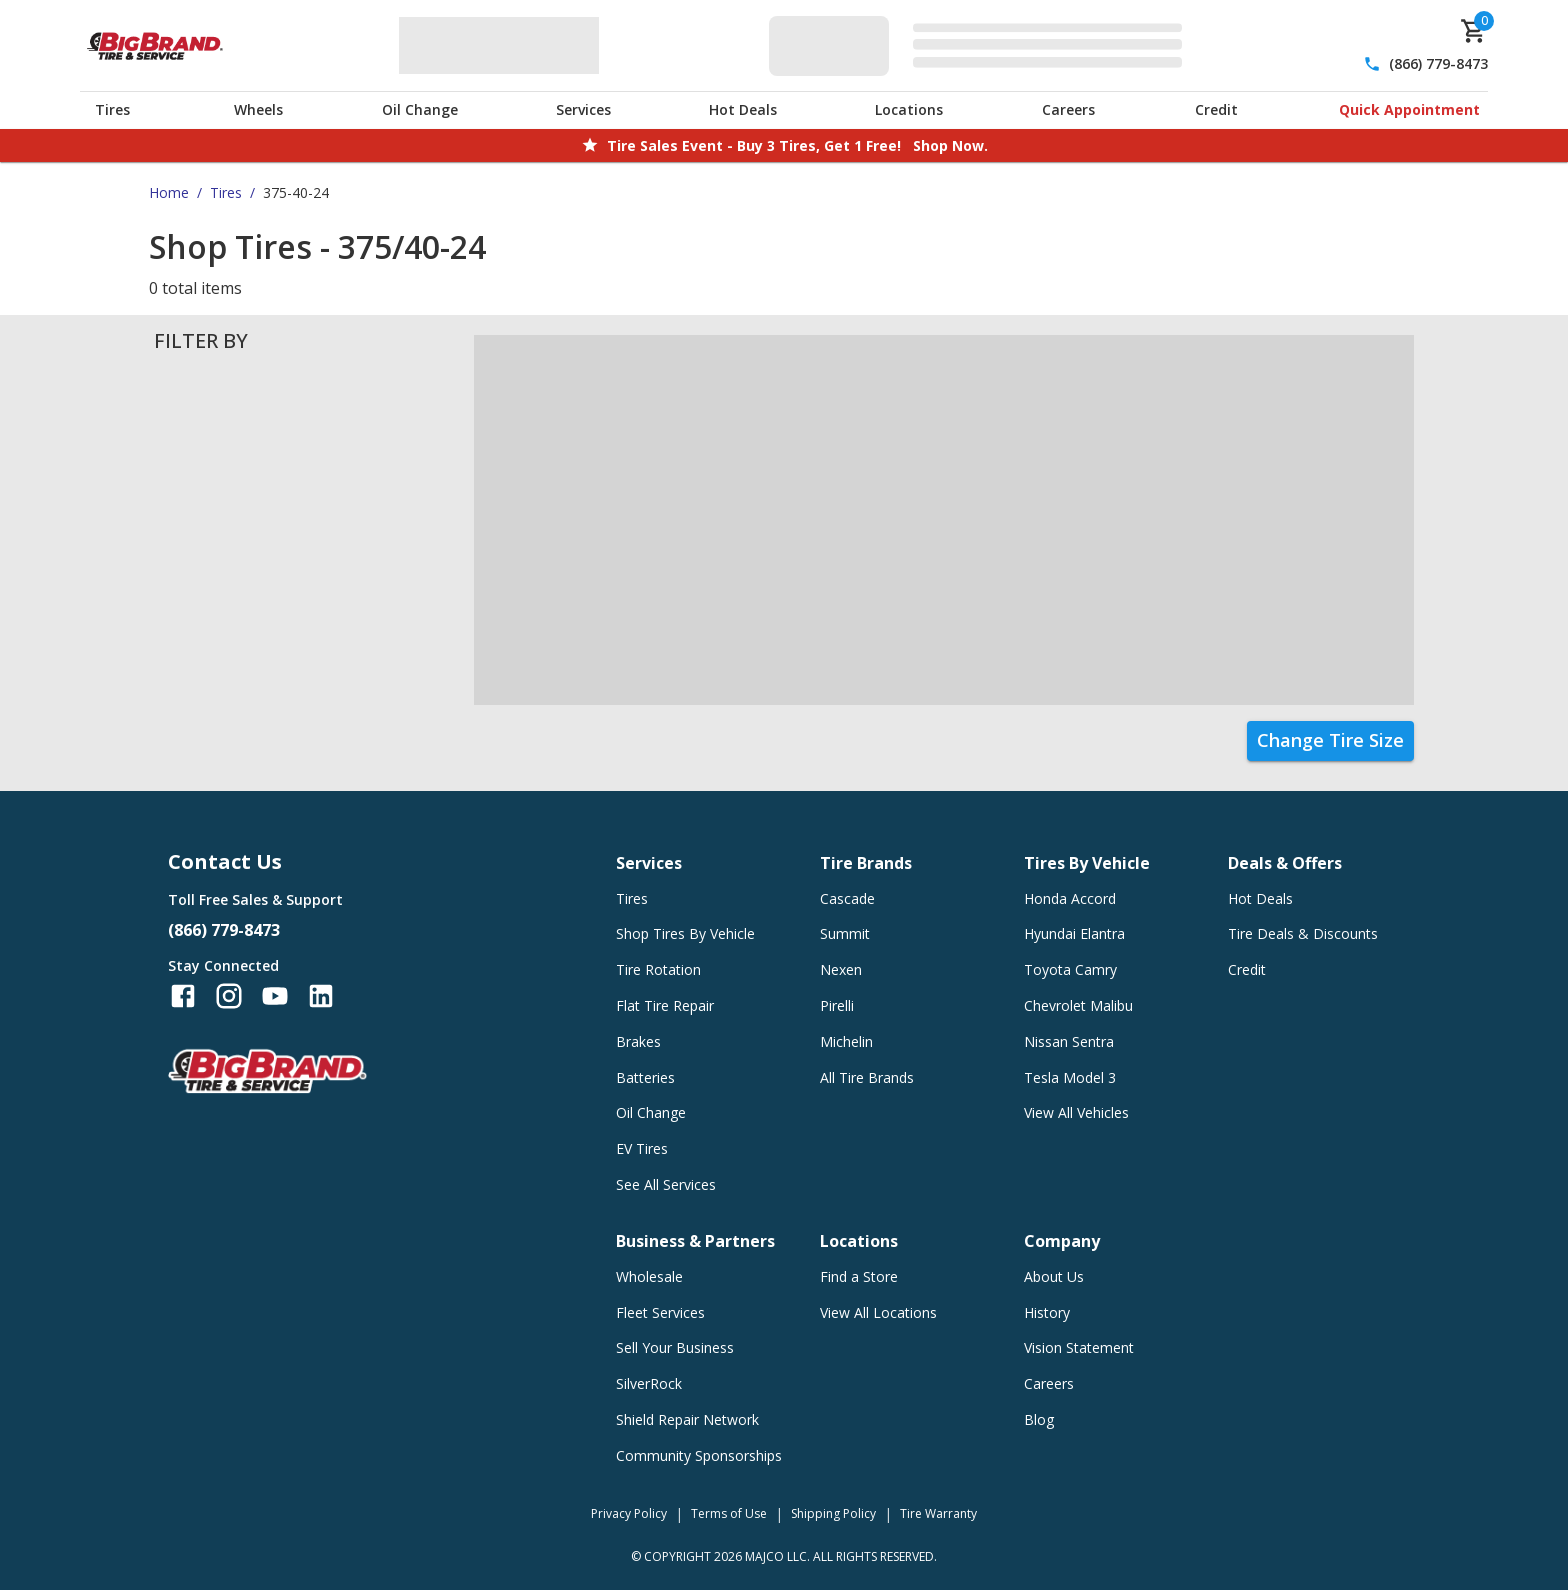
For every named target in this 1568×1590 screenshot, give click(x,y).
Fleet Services (660, 1312)
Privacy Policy (629, 1513)
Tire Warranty (938, 1513)
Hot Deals (743, 109)
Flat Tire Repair (665, 1005)
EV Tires (642, 1148)
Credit (1216, 109)
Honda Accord (1070, 898)
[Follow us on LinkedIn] (321, 996)
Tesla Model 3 (1070, 1077)
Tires (112, 109)
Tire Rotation (658, 969)
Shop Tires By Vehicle (685, 933)
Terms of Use (729, 1513)
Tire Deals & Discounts (1303, 933)
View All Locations (878, 1312)
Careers (1068, 109)
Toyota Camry (1070, 969)
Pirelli (837, 1005)
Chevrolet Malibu (1078, 1005)
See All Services (666, 1184)
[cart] (1474, 31)
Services (583, 109)
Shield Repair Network (687, 1419)
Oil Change (420, 109)
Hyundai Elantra (1074, 933)
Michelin (846, 1041)
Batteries (645, 1077)
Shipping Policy (833, 1513)
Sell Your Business (675, 1347)
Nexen (841, 969)
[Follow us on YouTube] (275, 996)
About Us (1054, 1276)
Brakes (638, 1041)
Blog (1039, 1419)
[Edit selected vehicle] (981, 45)
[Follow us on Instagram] (229, 996)
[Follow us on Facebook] (183, 996)
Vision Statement (1079, 1347)
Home (169, 192)
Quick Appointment (1409, 109)
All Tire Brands (867, 1077)
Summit (845, 933)
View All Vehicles (1076, 1112)
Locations (909, 109)
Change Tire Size (1330, 740)
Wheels (258, 109)
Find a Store (859, 1276)
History (1047, 1312)
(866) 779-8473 (1438, 63)
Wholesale (649, 1276)
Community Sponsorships (699, 1455)
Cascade (847, 898)
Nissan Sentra (1069, 1041)
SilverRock (649, 1383)
